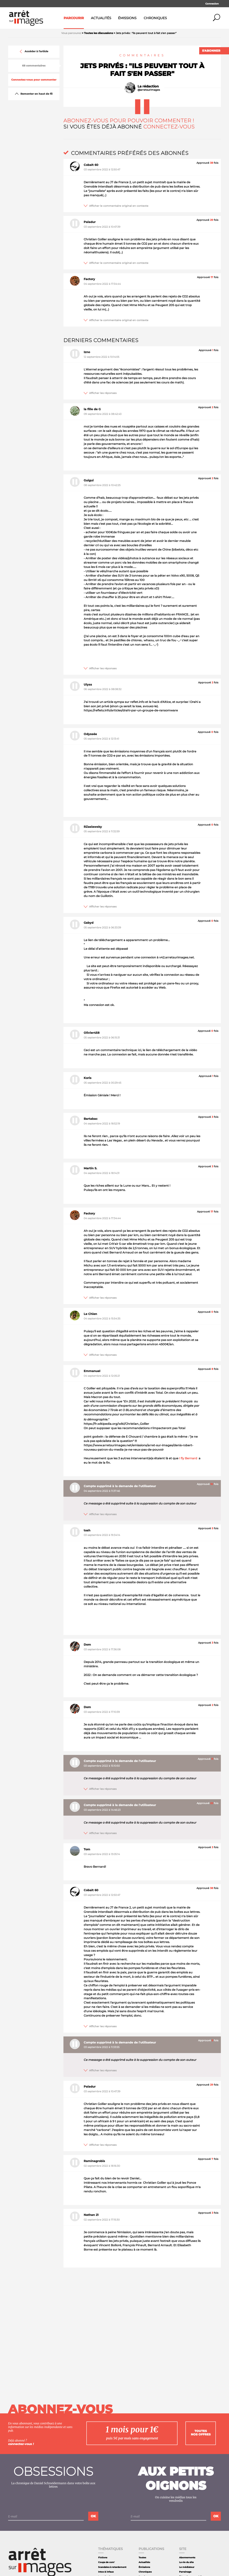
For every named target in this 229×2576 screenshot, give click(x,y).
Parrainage (185, 2571)
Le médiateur (186, 2567)
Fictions (102, 2557)
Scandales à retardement (112, 2567)
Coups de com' (106, 2562)
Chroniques (155, 18)
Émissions (127, 18)
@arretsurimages (149, 89)
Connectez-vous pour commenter (33, 79)
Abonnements (187, 2557)
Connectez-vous (169, 127)
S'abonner (211, 50)
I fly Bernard (188, 1458)
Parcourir (74, 18)
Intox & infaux (106, 2571)
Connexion (212, 3)
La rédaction (148, 86)
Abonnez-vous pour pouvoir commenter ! (128, 120)
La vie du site (186, 2562)
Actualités (101, 18)
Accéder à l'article (33, 51)
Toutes (142, 2557)
